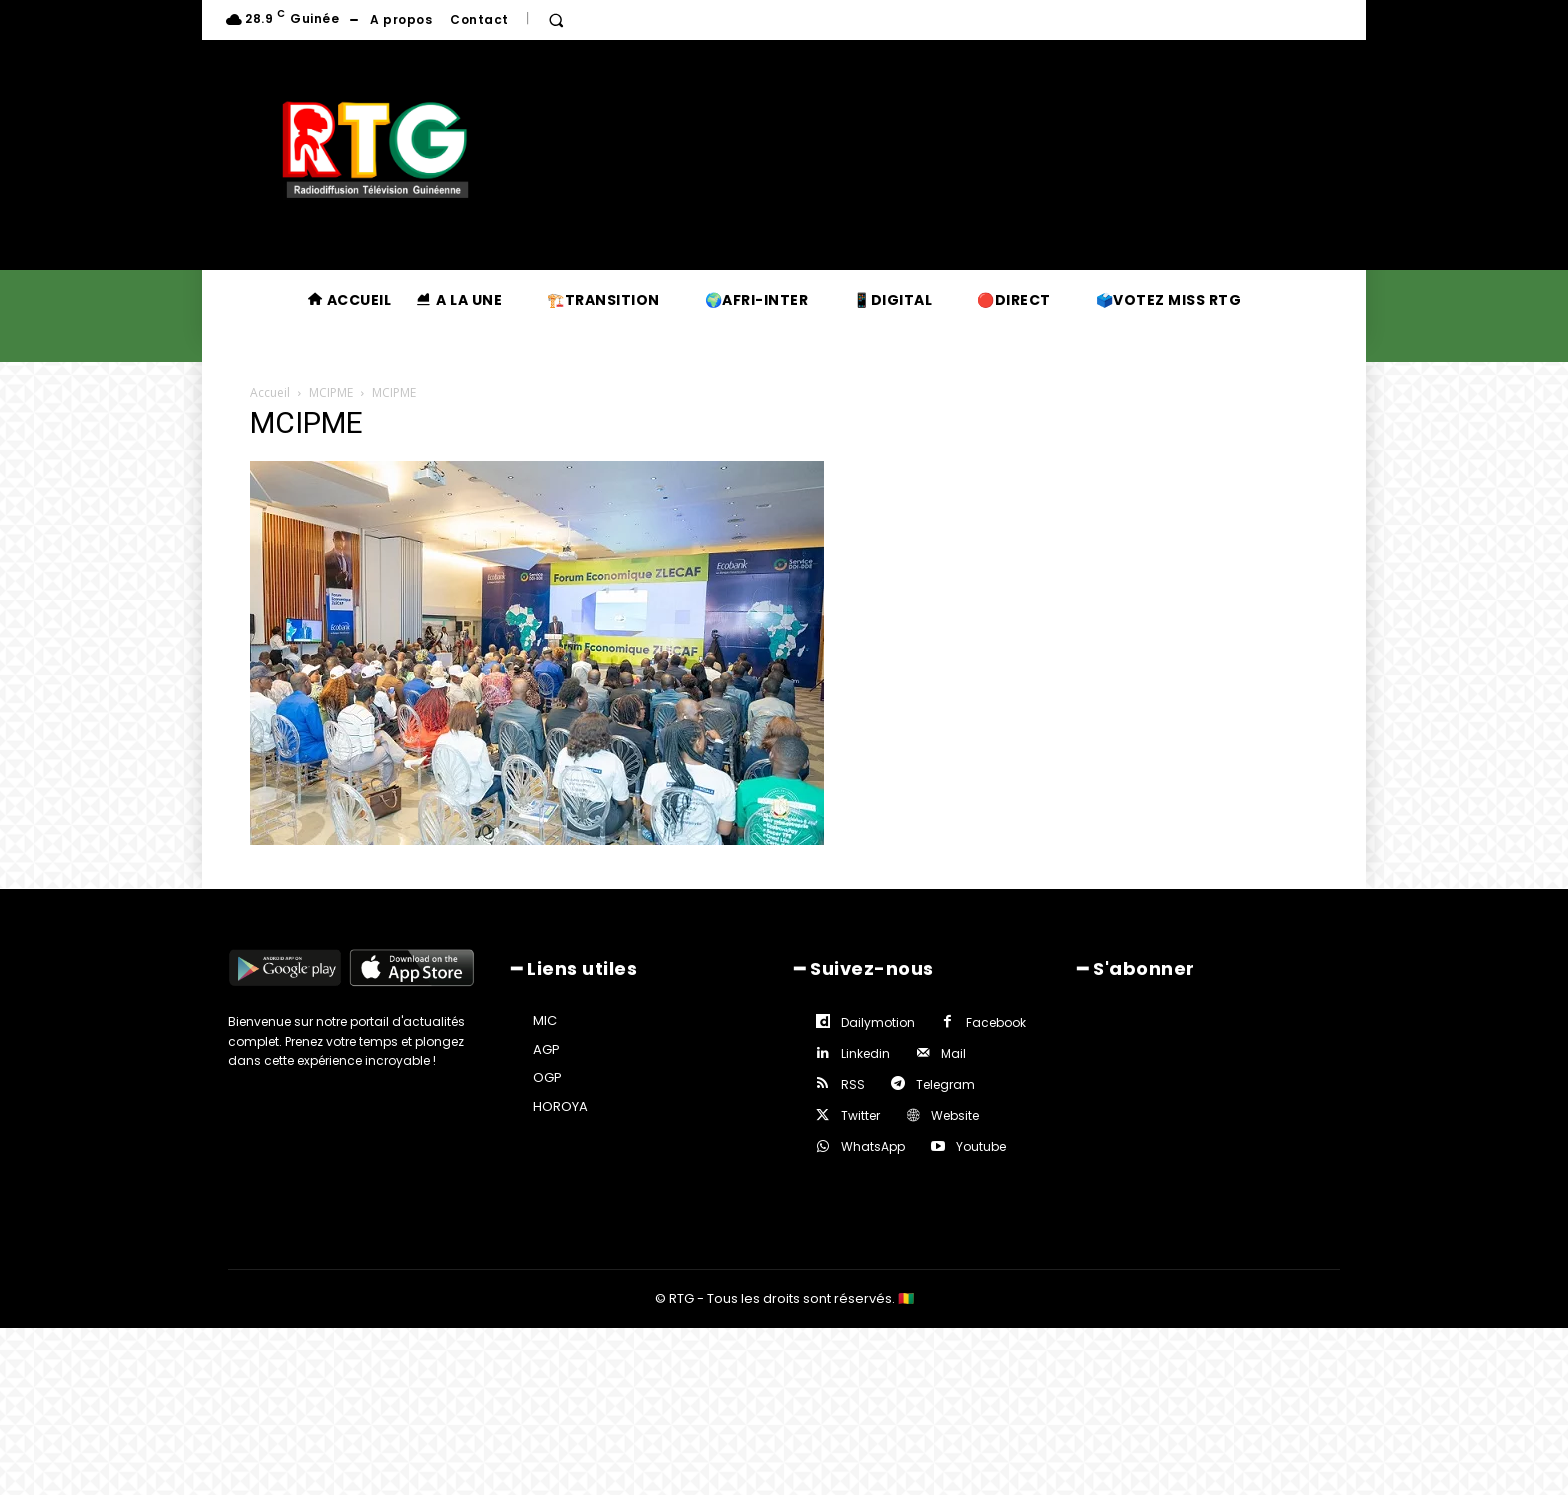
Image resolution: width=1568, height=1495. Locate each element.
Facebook (996, 1022)
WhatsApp (873, 1146)
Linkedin (865, 1053)
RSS (853, 1084)
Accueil (270, 392)
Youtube (981, 1146)
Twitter (860, 1115)
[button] (556, 20)
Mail (953, 1053)
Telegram (945, 1084)
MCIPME (331, 392)
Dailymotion (878, 1022)
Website (955, 1115)
